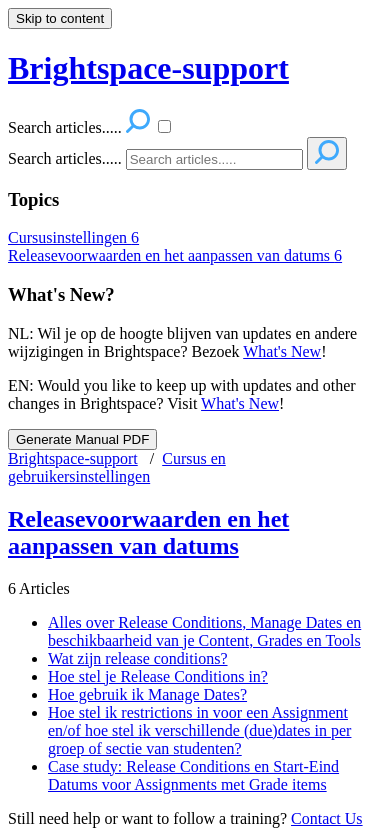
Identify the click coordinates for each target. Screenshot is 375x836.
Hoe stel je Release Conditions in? (158, 676)
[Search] (214, 159)
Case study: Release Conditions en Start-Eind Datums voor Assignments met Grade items (193, 775)
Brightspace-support (73, 458)
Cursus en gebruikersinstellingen (117, 467)
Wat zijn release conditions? (138, 658)
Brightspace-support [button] (148, 68)
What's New (282, 351)
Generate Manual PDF (82, 439)
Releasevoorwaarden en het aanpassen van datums (175, 255)
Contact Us (327, 818)
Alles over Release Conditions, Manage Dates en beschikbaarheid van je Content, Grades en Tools (204, 631)
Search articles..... (65, 158)
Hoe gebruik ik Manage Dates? (147, 694)
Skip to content (60, 18)
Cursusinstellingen (73, 237)
